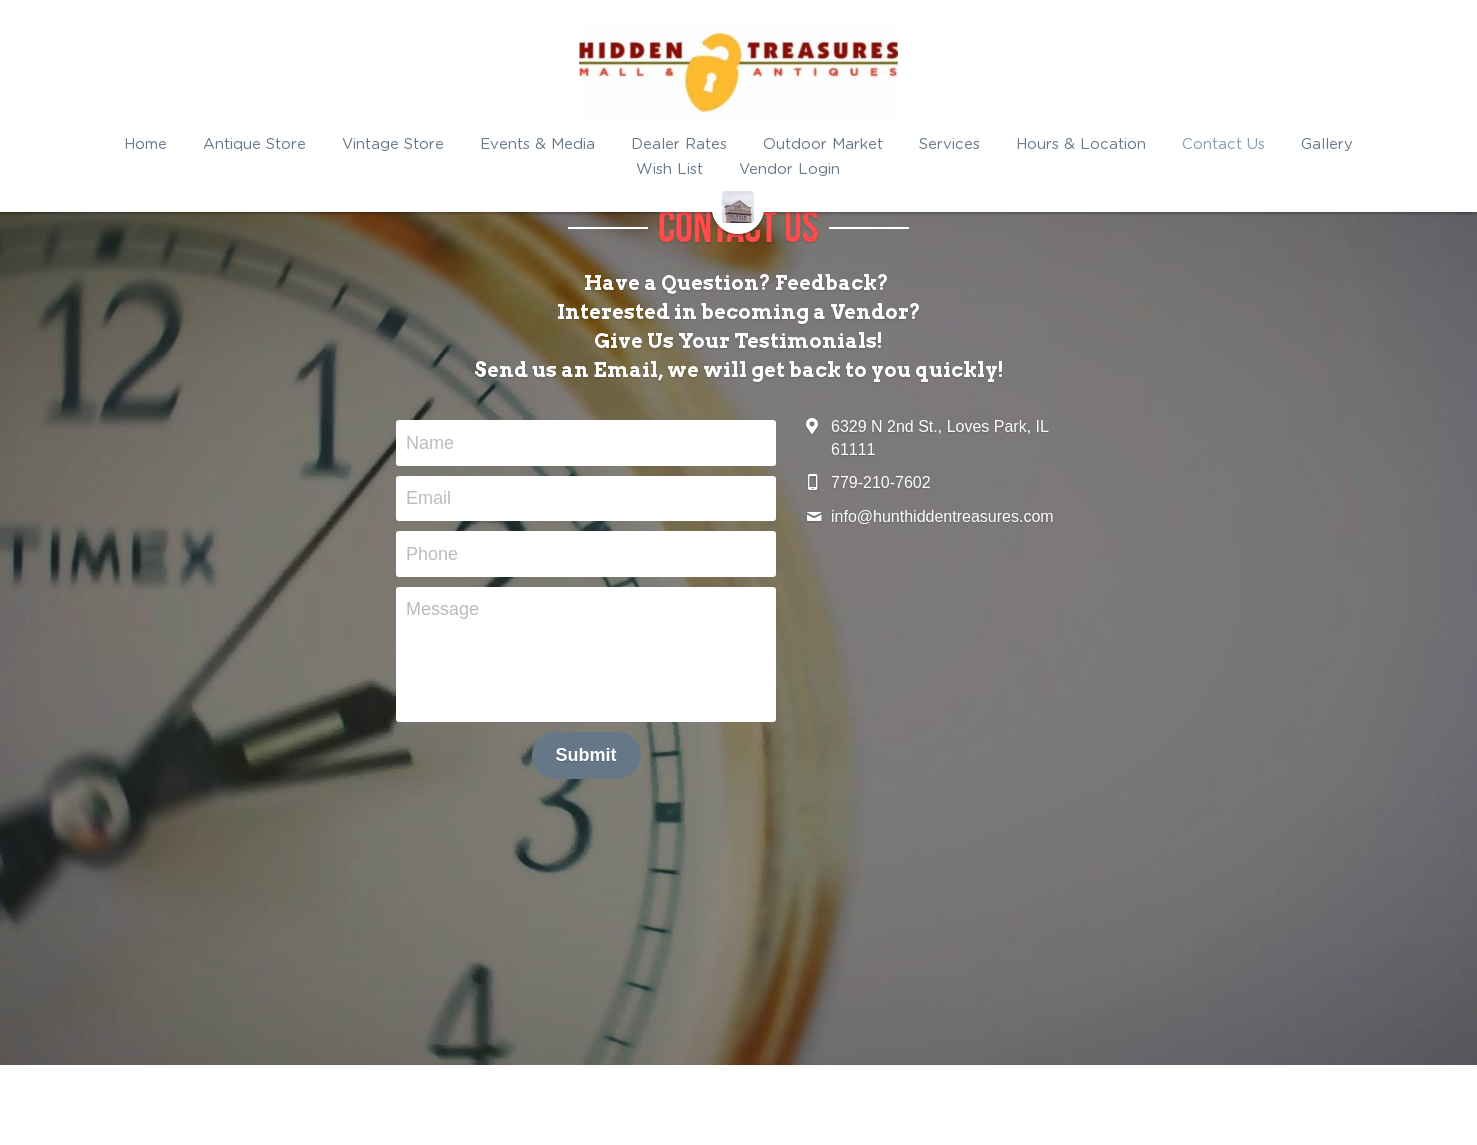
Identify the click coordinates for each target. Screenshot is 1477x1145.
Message (442, 609)
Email (428, 498)
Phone (432, 553)
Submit (586, 755)
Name (430, 442)
